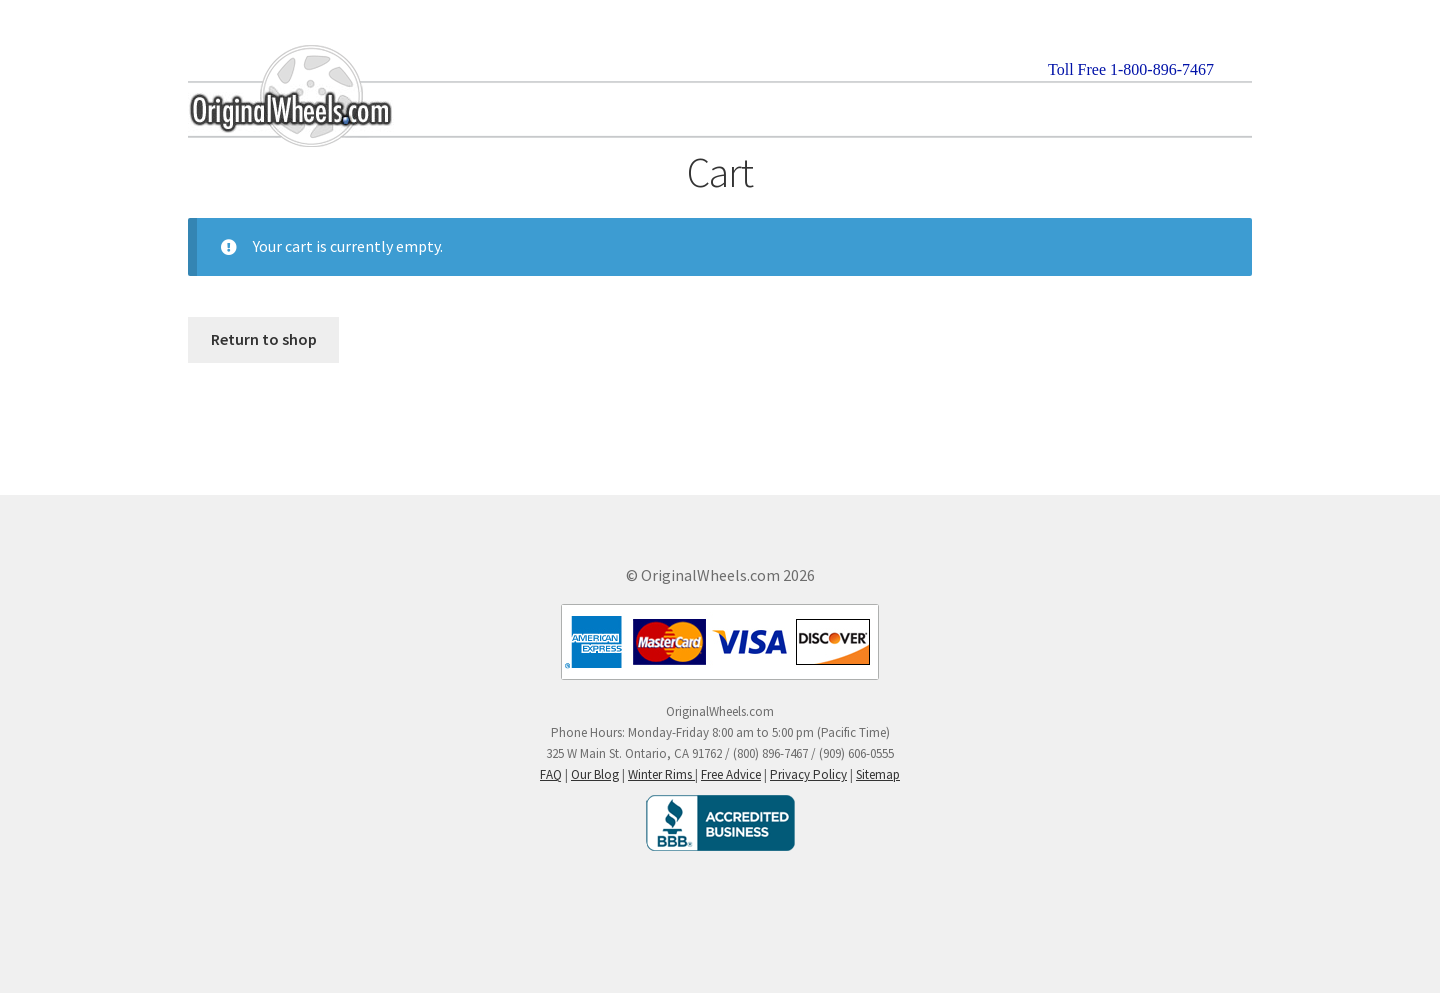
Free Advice (731, 774)
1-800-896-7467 (1162, 69)
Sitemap (878, 774)
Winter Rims (661, 774)
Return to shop (264, 339)
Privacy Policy (808, 774)
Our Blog (595, 774)
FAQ (551, 774)
